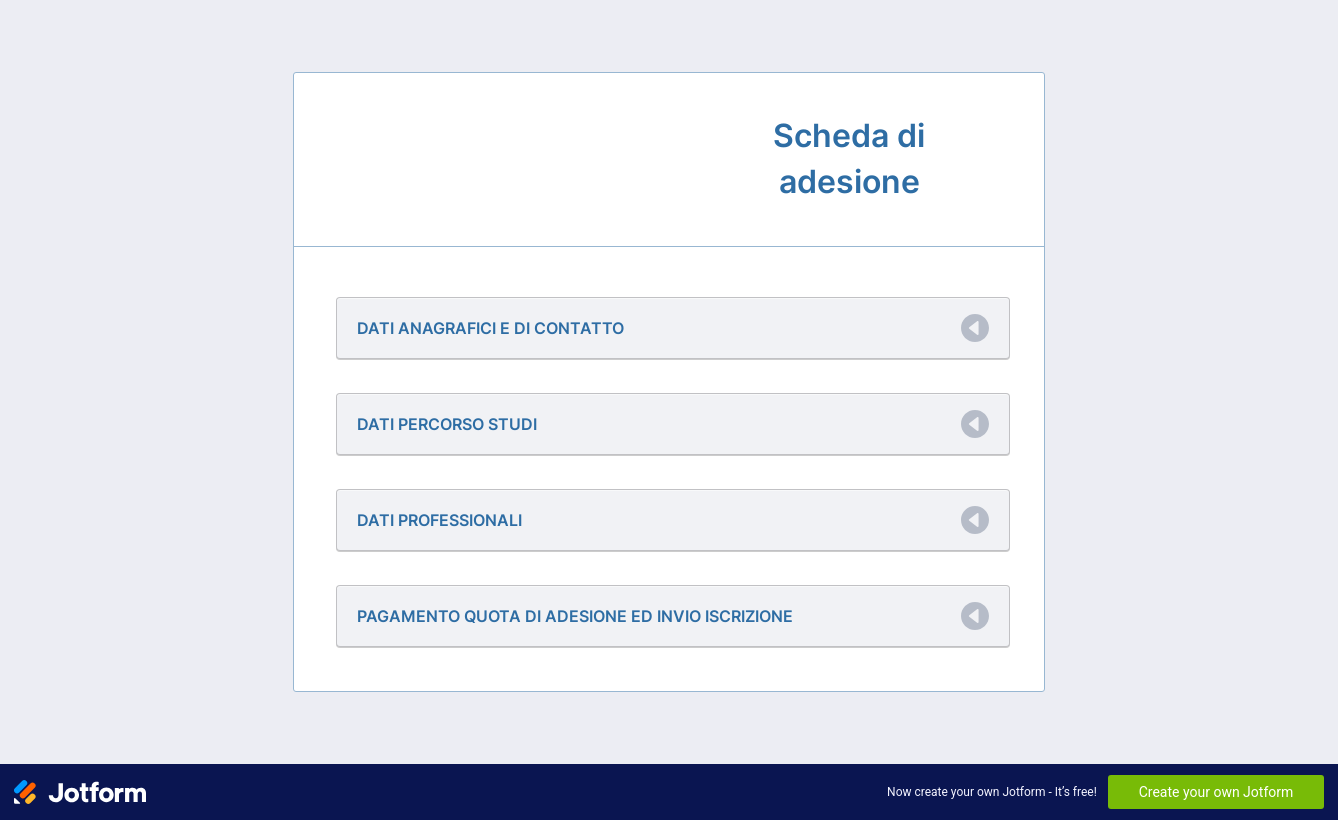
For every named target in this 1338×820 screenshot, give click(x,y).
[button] (673, 328)
